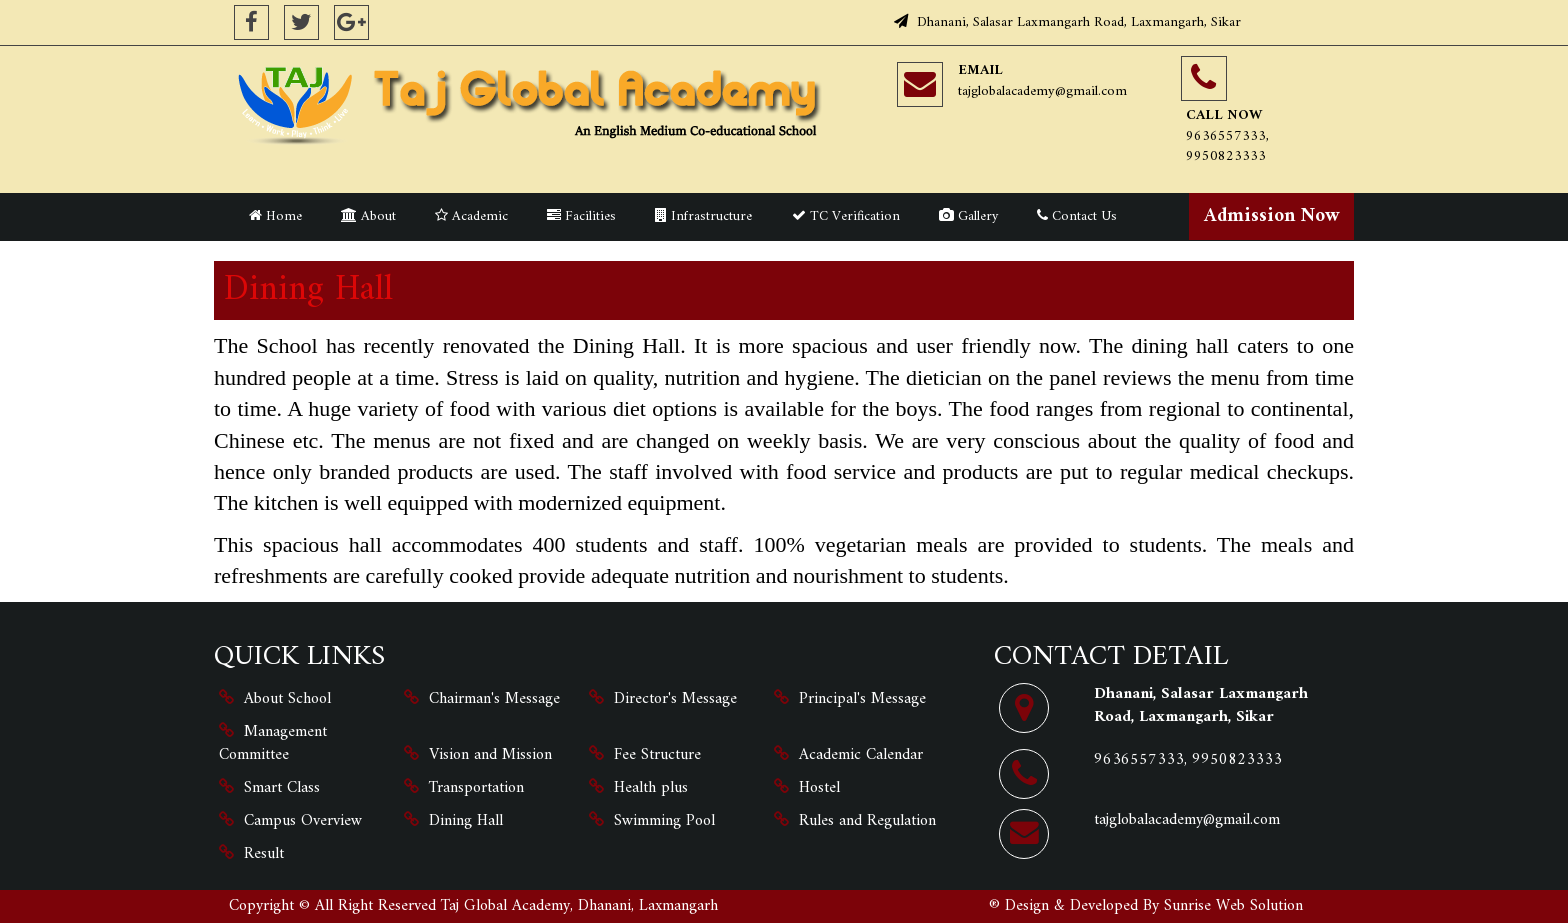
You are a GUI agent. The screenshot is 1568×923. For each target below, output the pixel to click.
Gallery (968, 216)
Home (275, 216)
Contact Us (1077, 216)
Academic (471, 216)
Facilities (581, 216)
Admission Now (1272, 216)
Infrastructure (703, 216)
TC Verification (846, 216)
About (368, 216)
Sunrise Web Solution (1233, 906)
